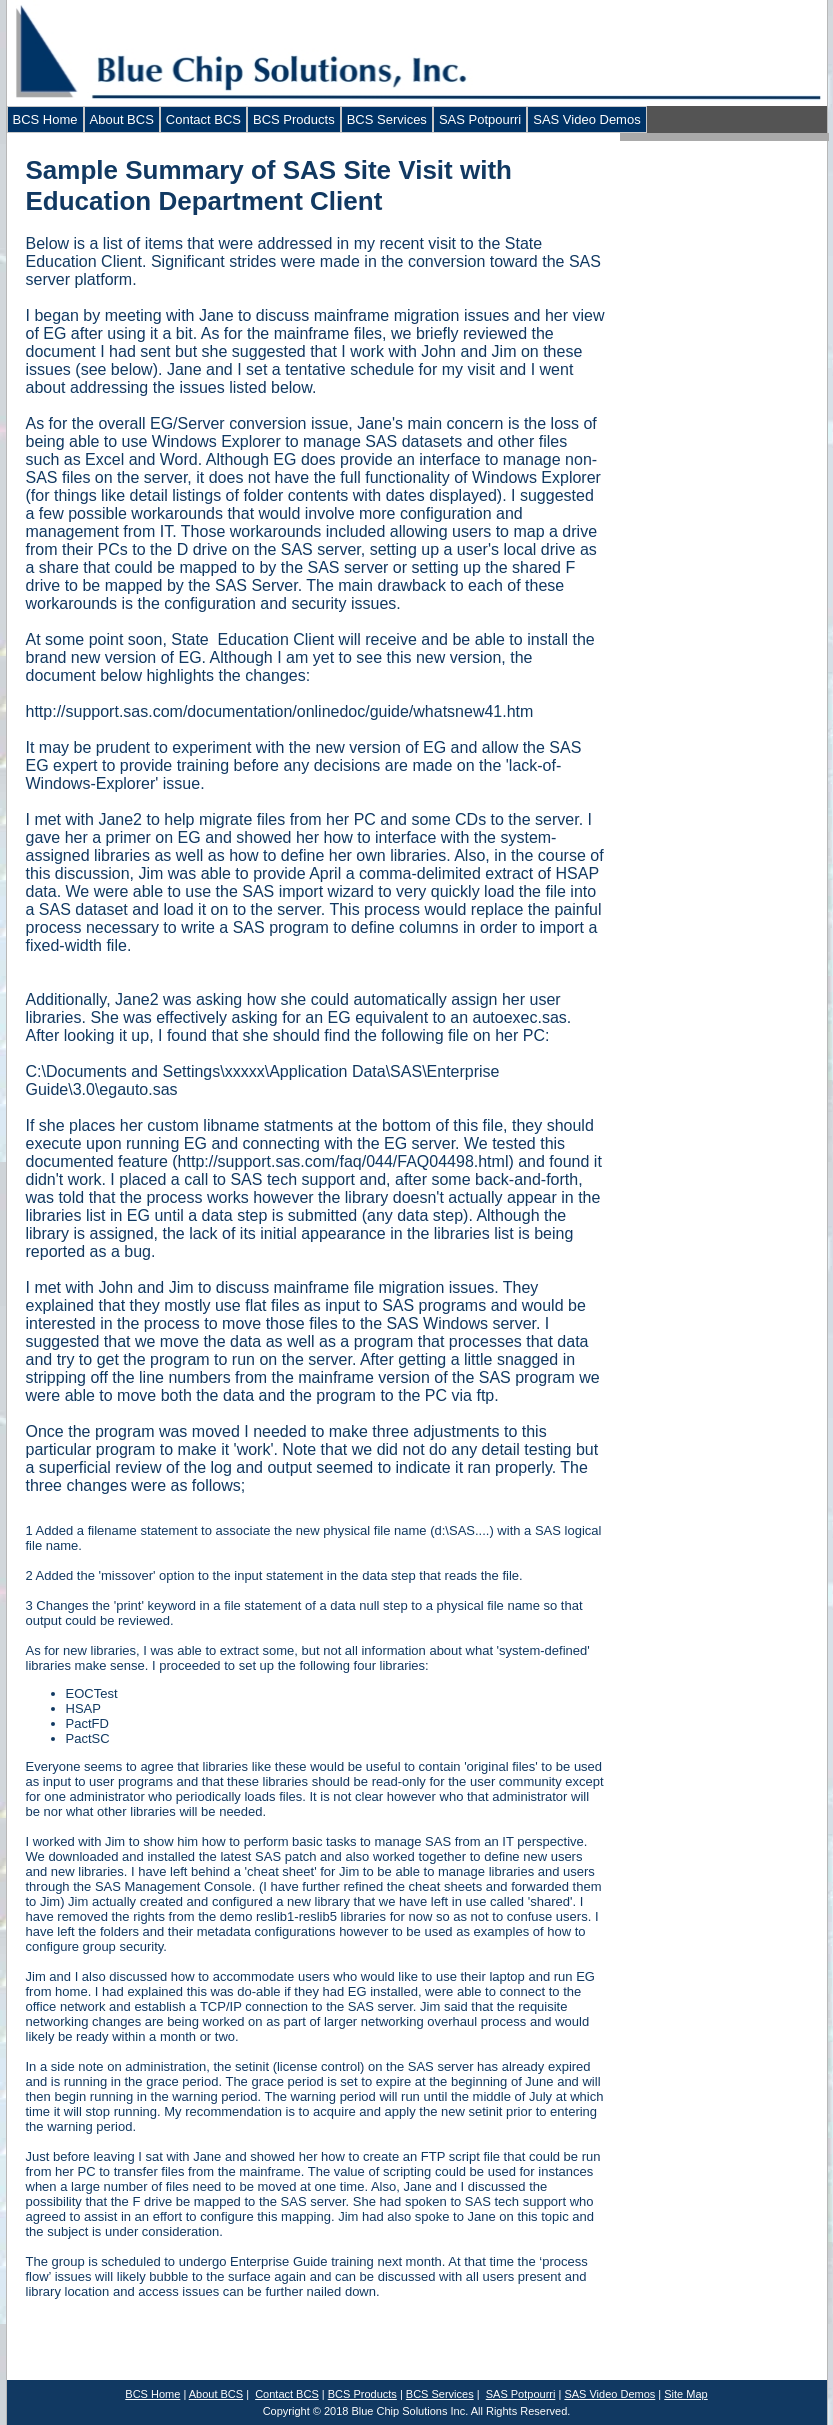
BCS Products (294, 119)
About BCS (122, 119)
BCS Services (387, 119)
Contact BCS (203, 119)
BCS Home (45, 119)
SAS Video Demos (586, 119)
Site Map (685, 2394)
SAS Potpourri (480, 119)
